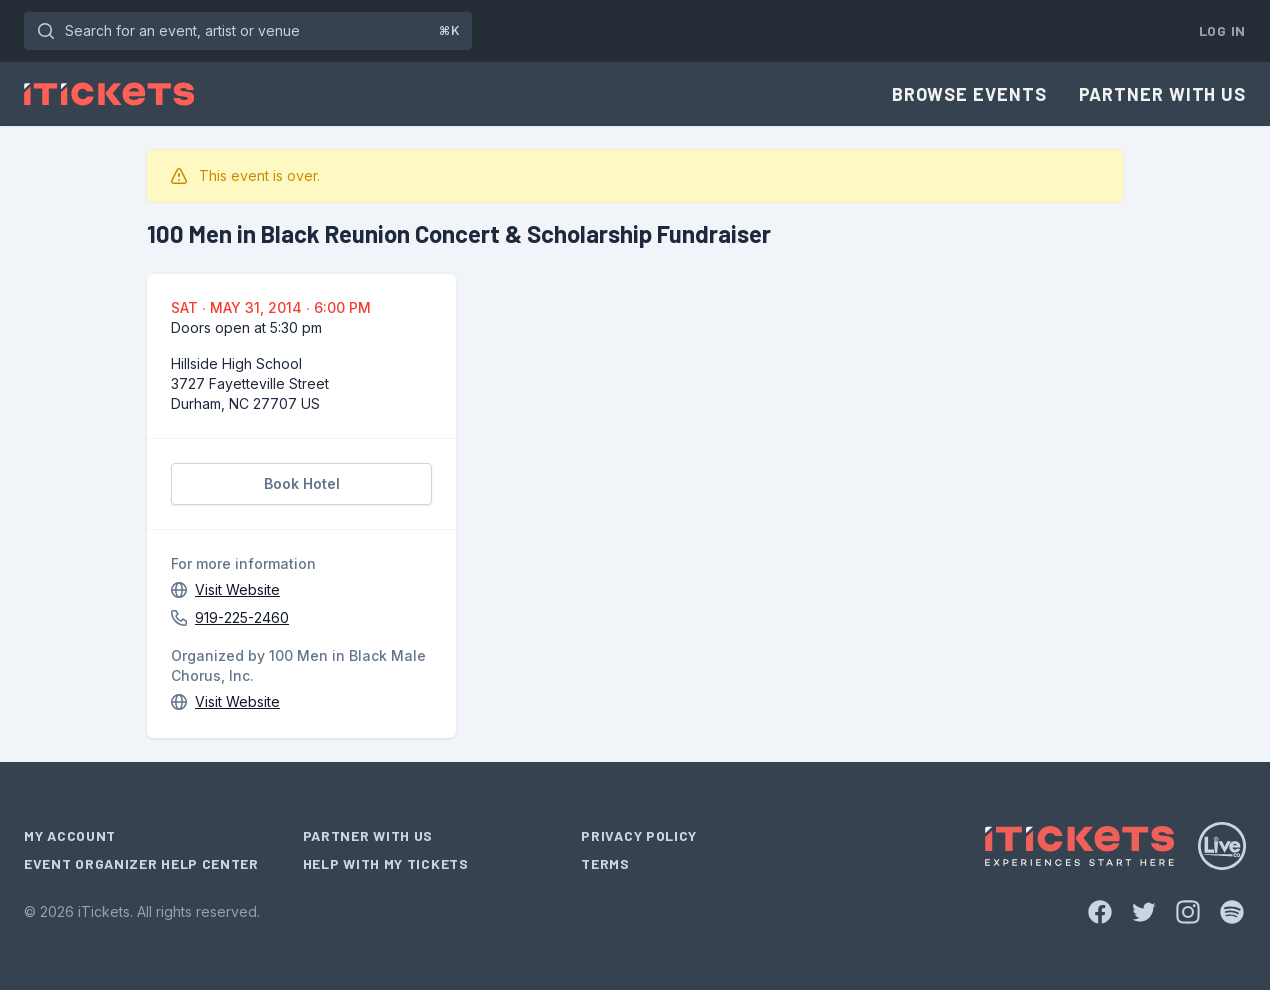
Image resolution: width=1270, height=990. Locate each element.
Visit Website (237, 589)
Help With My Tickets (386, 863)
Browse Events (969, 94)
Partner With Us (1163, 94)
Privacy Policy (639, 835)
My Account (70, 835)
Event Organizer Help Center (141, 863)
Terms (605, 863)
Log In (1222, 30)
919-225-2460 (242, 617)
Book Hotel (302, 483)
